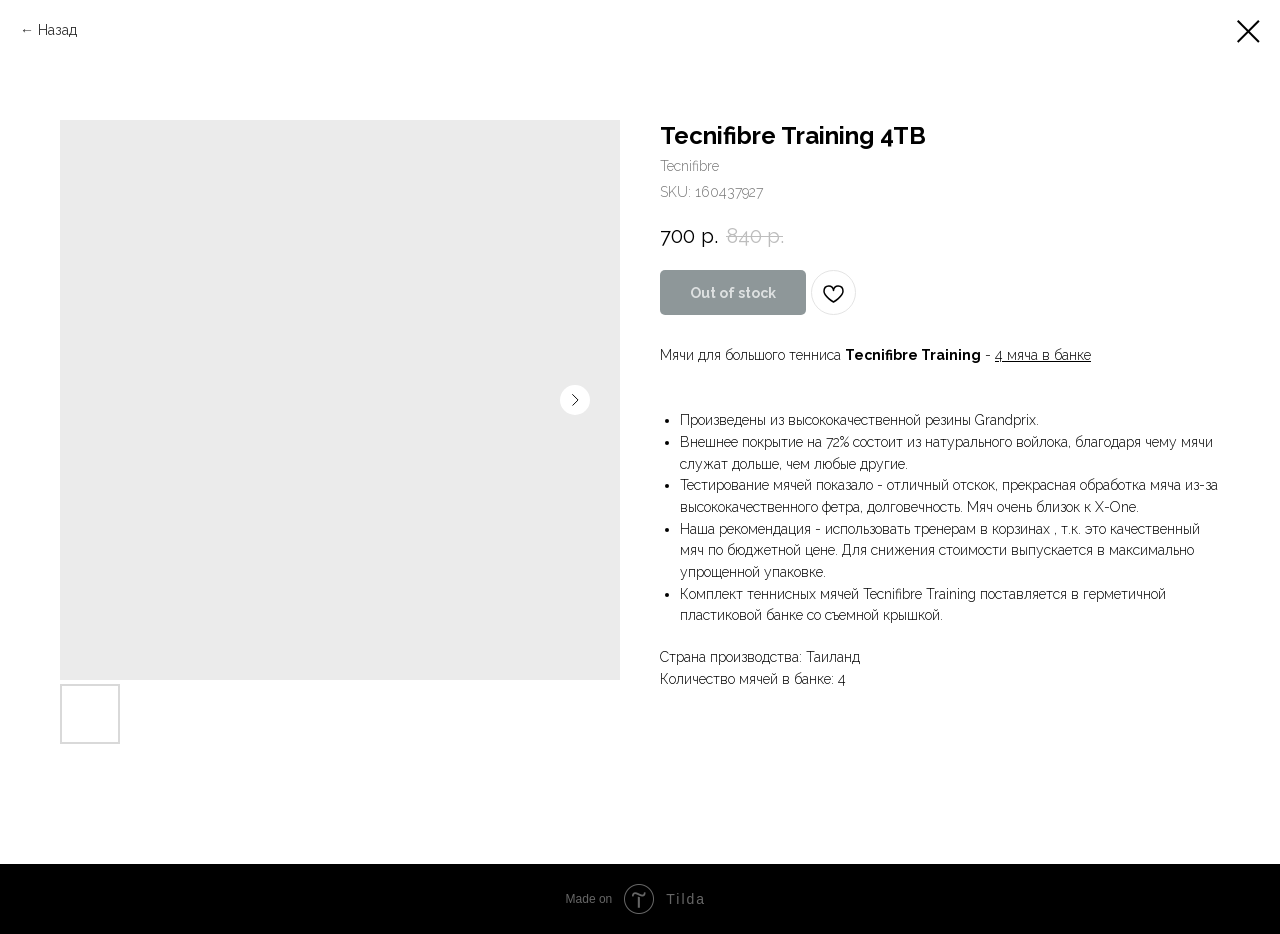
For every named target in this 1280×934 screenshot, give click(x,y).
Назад (57, 30)
